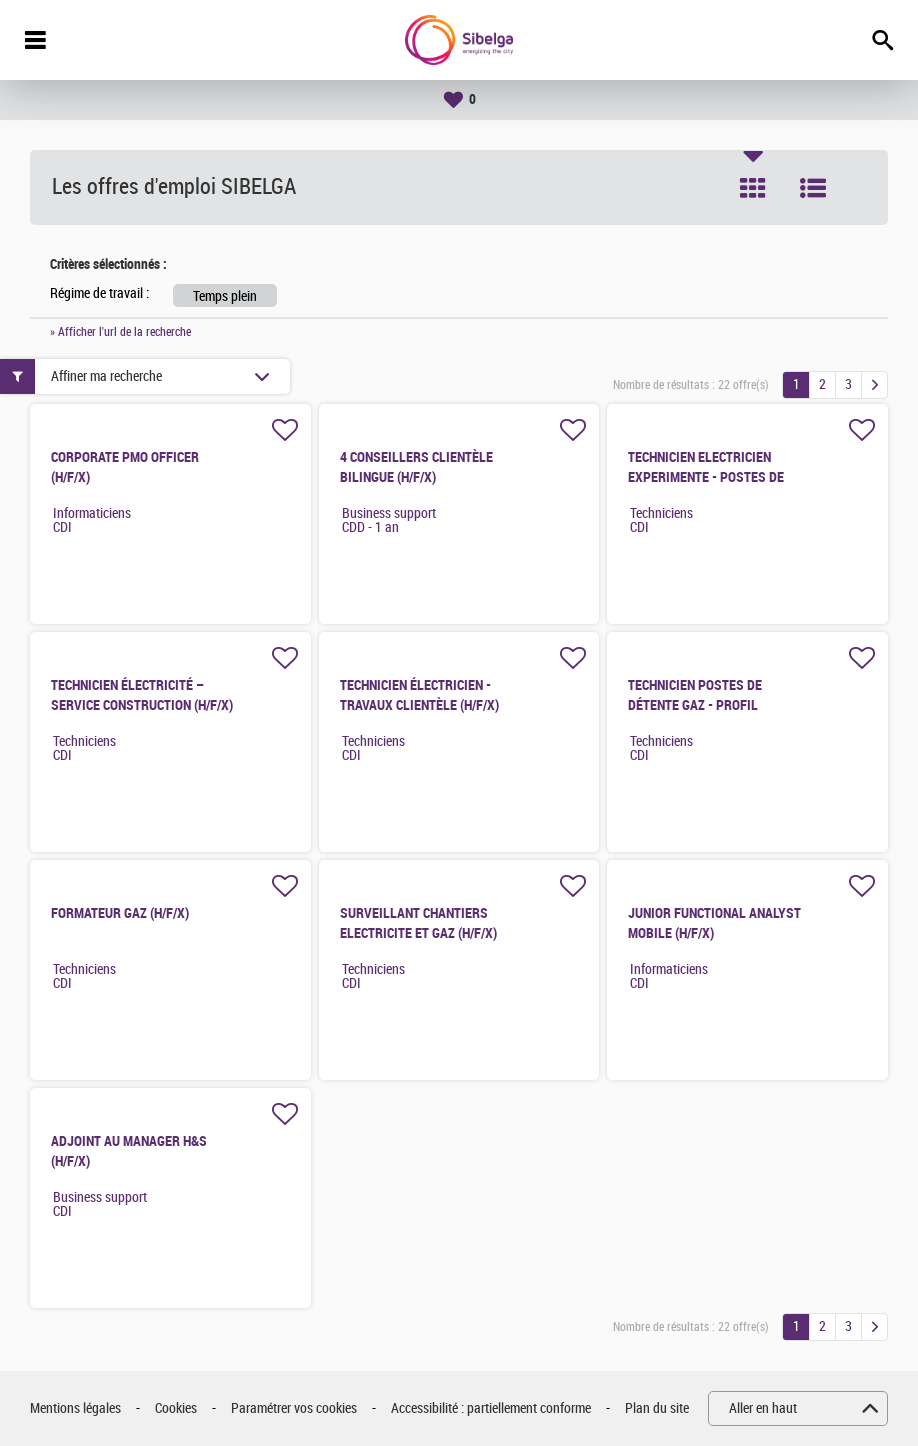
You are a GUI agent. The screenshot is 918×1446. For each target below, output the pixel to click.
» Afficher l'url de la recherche (120, 332)
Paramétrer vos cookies (294, 1408)
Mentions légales (75, 1408)
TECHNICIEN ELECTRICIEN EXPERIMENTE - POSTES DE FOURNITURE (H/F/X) (706, 477)
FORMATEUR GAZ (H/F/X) (120, 913)
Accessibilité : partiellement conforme (491, 1408)
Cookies (176, 1408)
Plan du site (657, 1408)
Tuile (753, 188)
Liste (813, 188)
